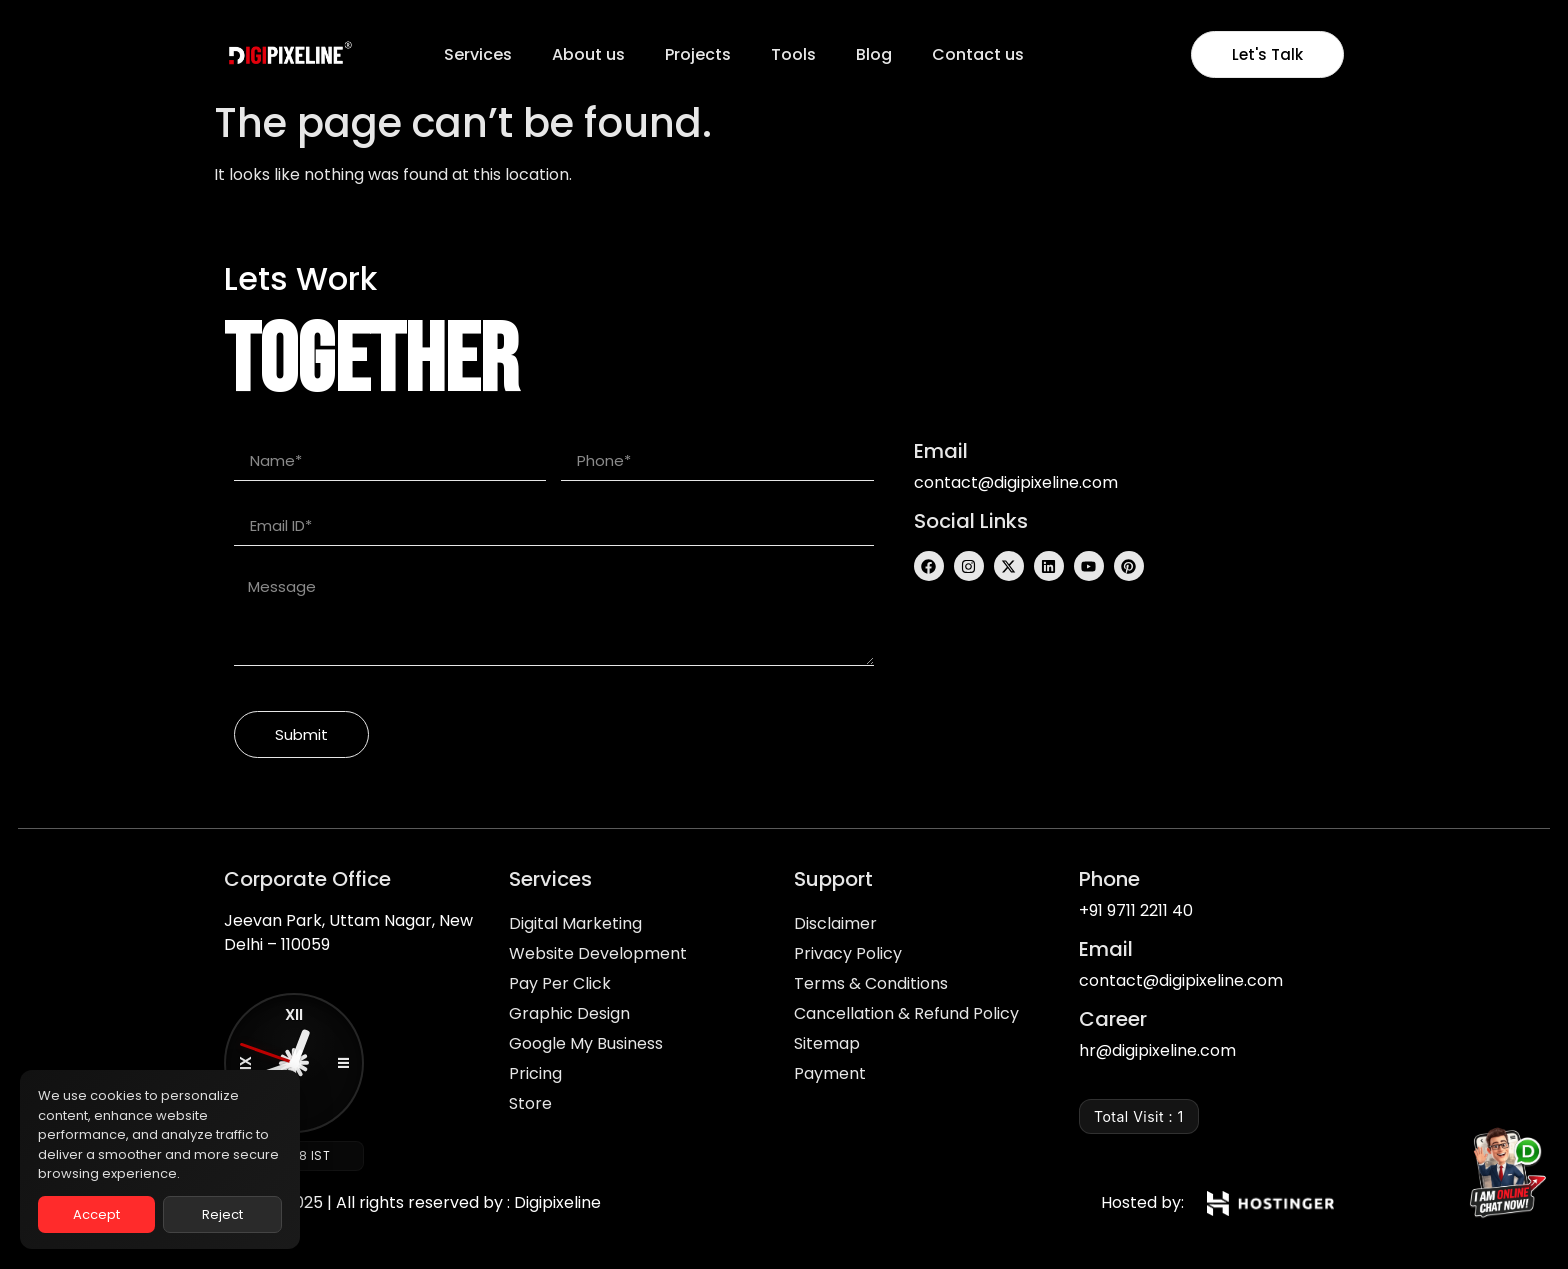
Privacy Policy (848, 953)
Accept (96, 1214)
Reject (222, 1214)
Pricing (535, 1073)
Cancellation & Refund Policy (906, 1013)
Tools (793, 54)
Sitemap (827, 1043)
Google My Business (586, 1043)
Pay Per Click (560, 983)
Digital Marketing (575, 923)
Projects (698, 54)
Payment (830, 1073)
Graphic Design (569, 1013)
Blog (874, 54)
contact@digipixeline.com (1016, 482)
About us (588, 54)
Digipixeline (557, 1202)
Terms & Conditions (871, 983)
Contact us (978, 54)
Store (530, 1103)
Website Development (598, 953)
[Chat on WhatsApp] (1502, 1177)
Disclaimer (835, 923)
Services (478, 54)
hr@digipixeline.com (1157, 1050)
